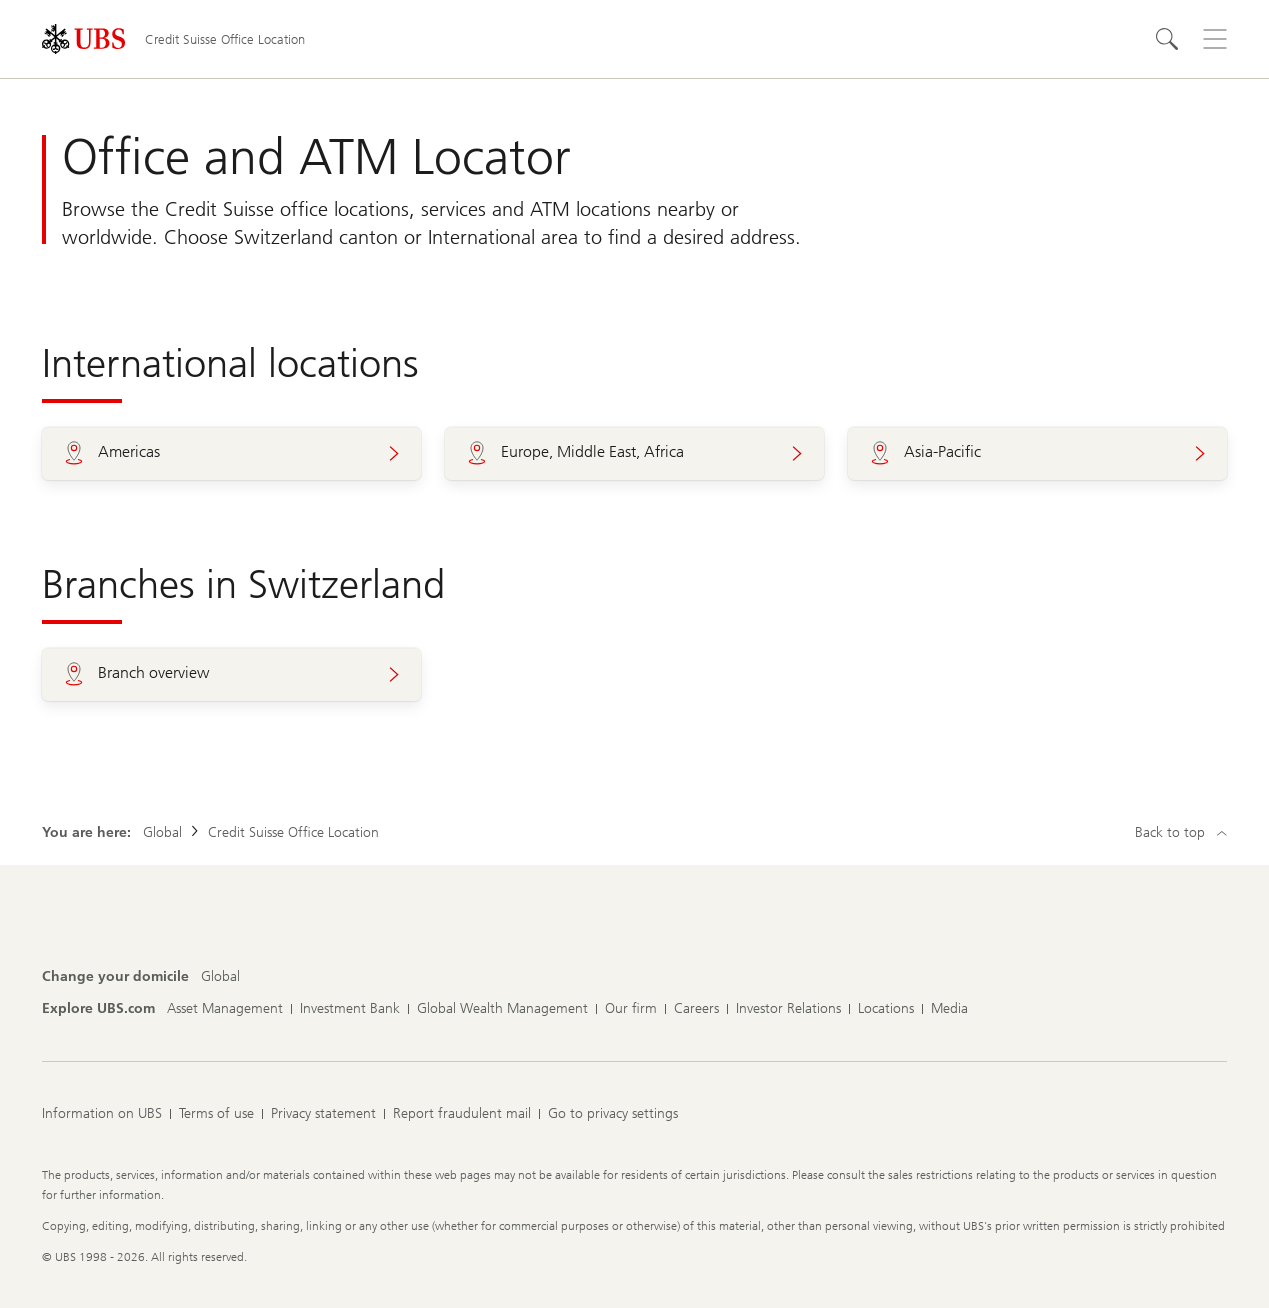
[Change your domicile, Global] (220, 977)
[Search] (1167, 39)
